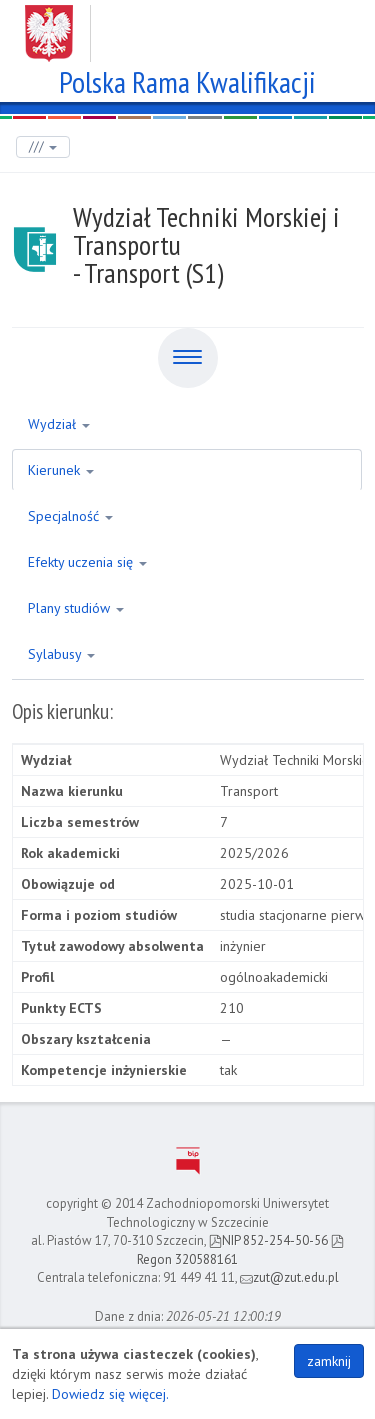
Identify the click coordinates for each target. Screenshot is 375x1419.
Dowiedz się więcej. (110, 1394)
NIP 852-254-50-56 (268, 1240)
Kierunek (61, 470)
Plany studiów (76, 608)
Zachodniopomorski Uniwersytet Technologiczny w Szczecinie (187, 26)
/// (43, 146)
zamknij (329, 1361)
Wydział (59, 424)
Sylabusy (61, 654)
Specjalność (70, 516)
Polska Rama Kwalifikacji (187, 79)
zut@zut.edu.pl (289, 1277)
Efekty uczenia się (87, 562)
